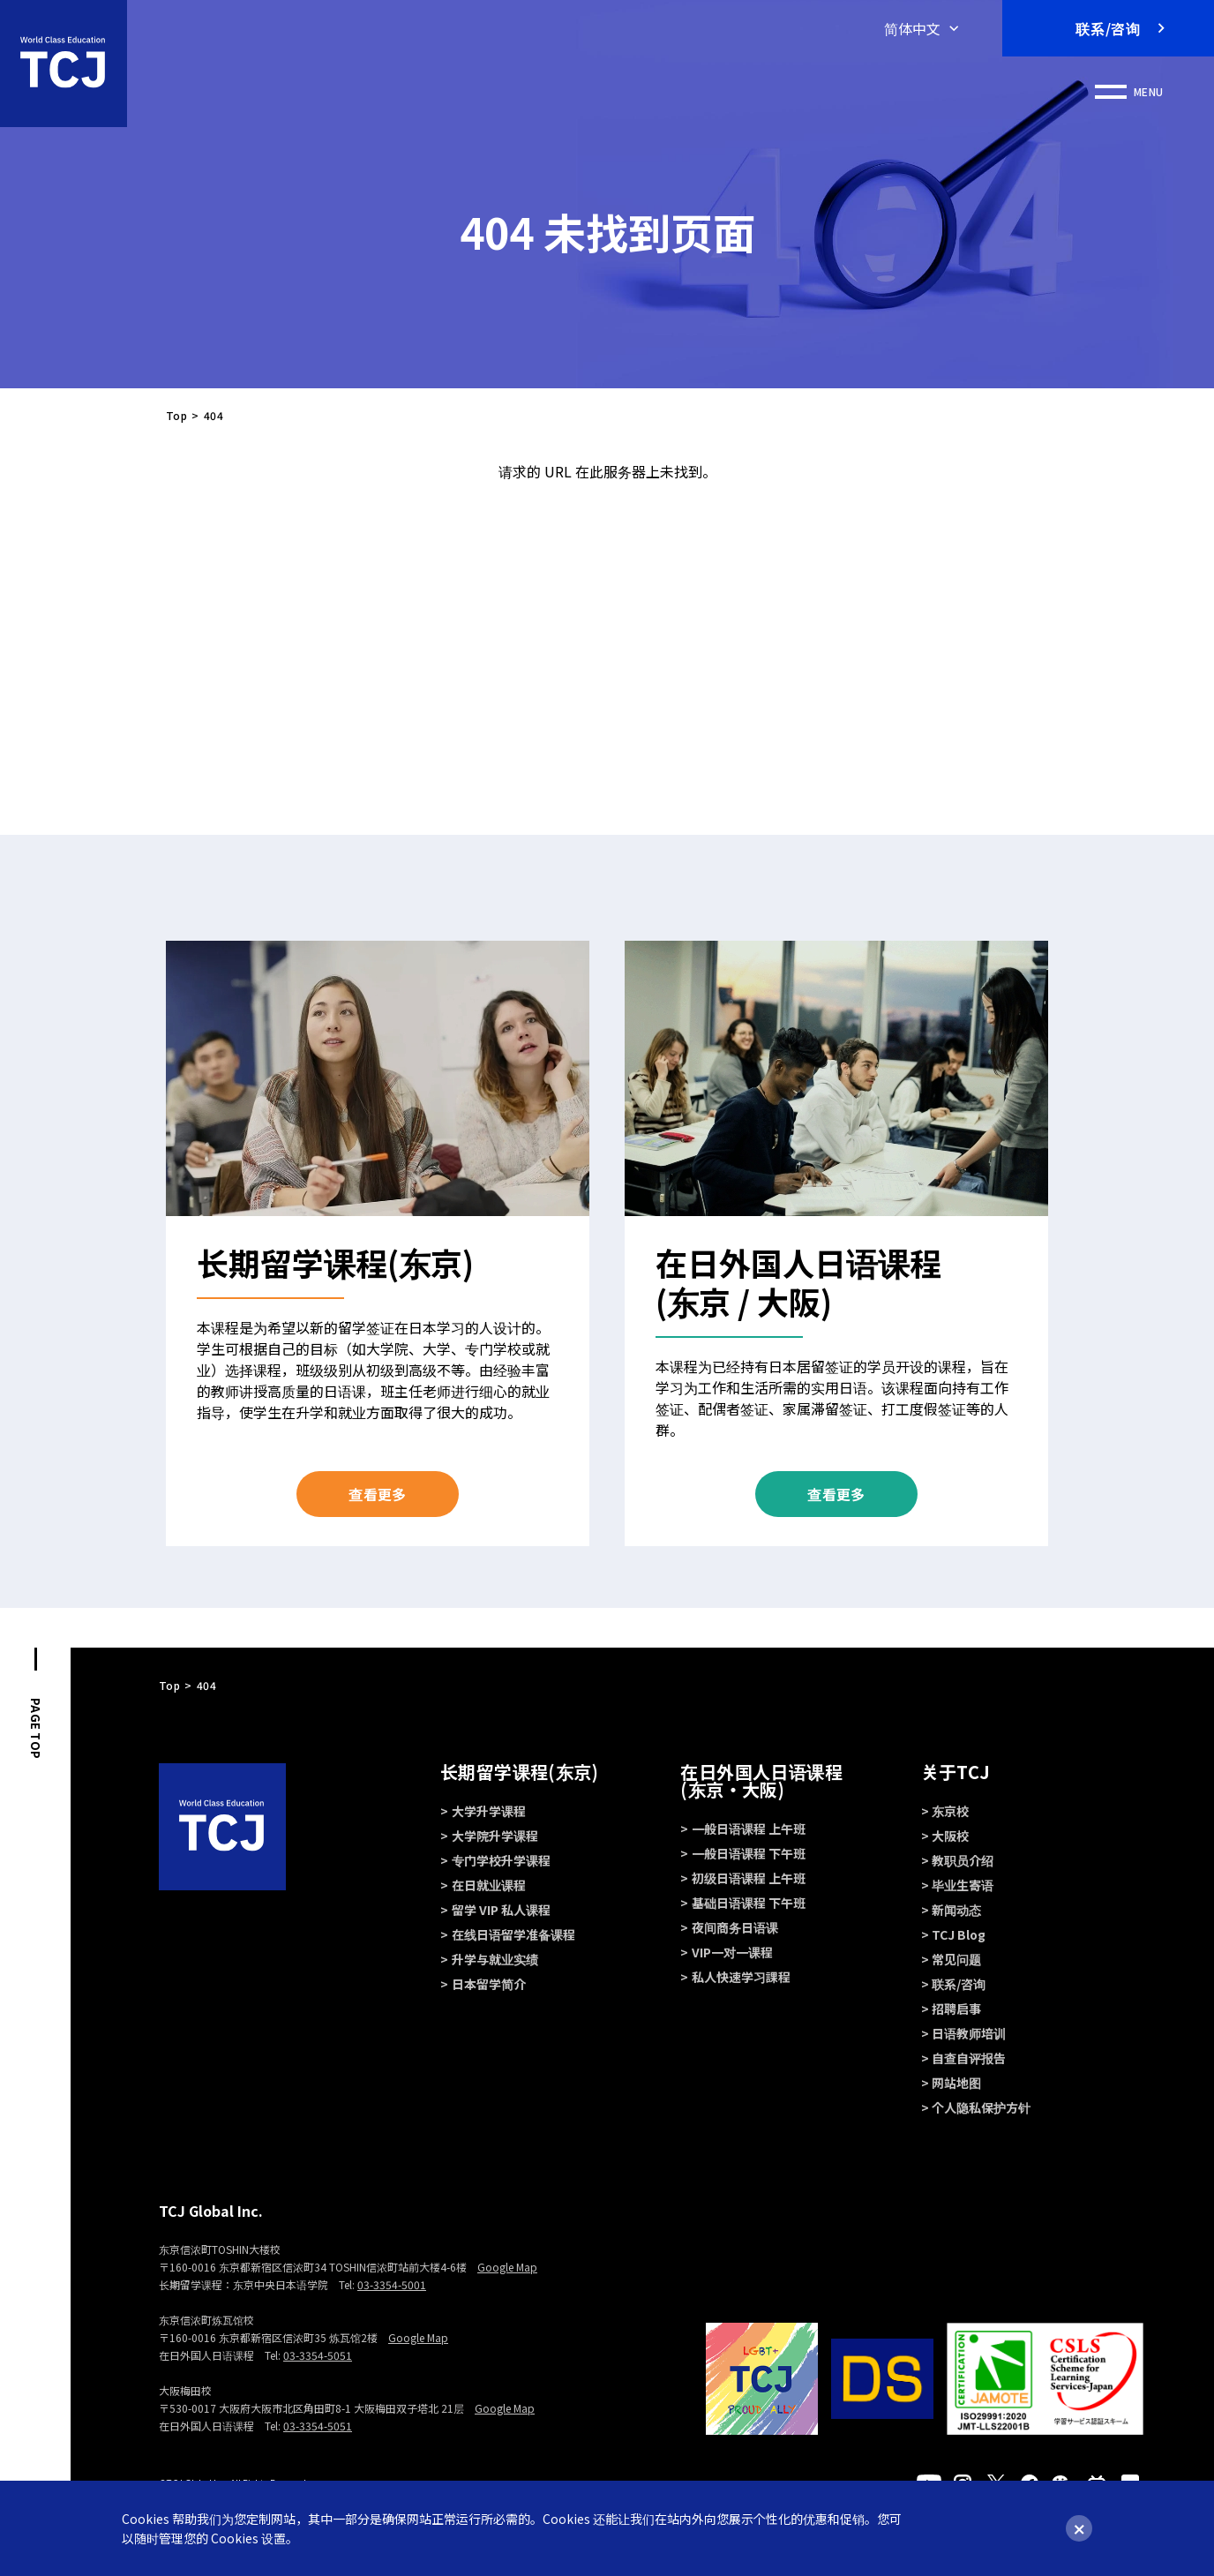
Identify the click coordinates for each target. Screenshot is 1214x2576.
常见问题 (956, 1959)
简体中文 (912, 28)
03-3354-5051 (317, 2354)
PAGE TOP (35, 1728)
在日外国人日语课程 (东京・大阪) (761, 1780)
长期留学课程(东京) (519, 1771)
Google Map (507, 2266)
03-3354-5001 (391, 2284)
